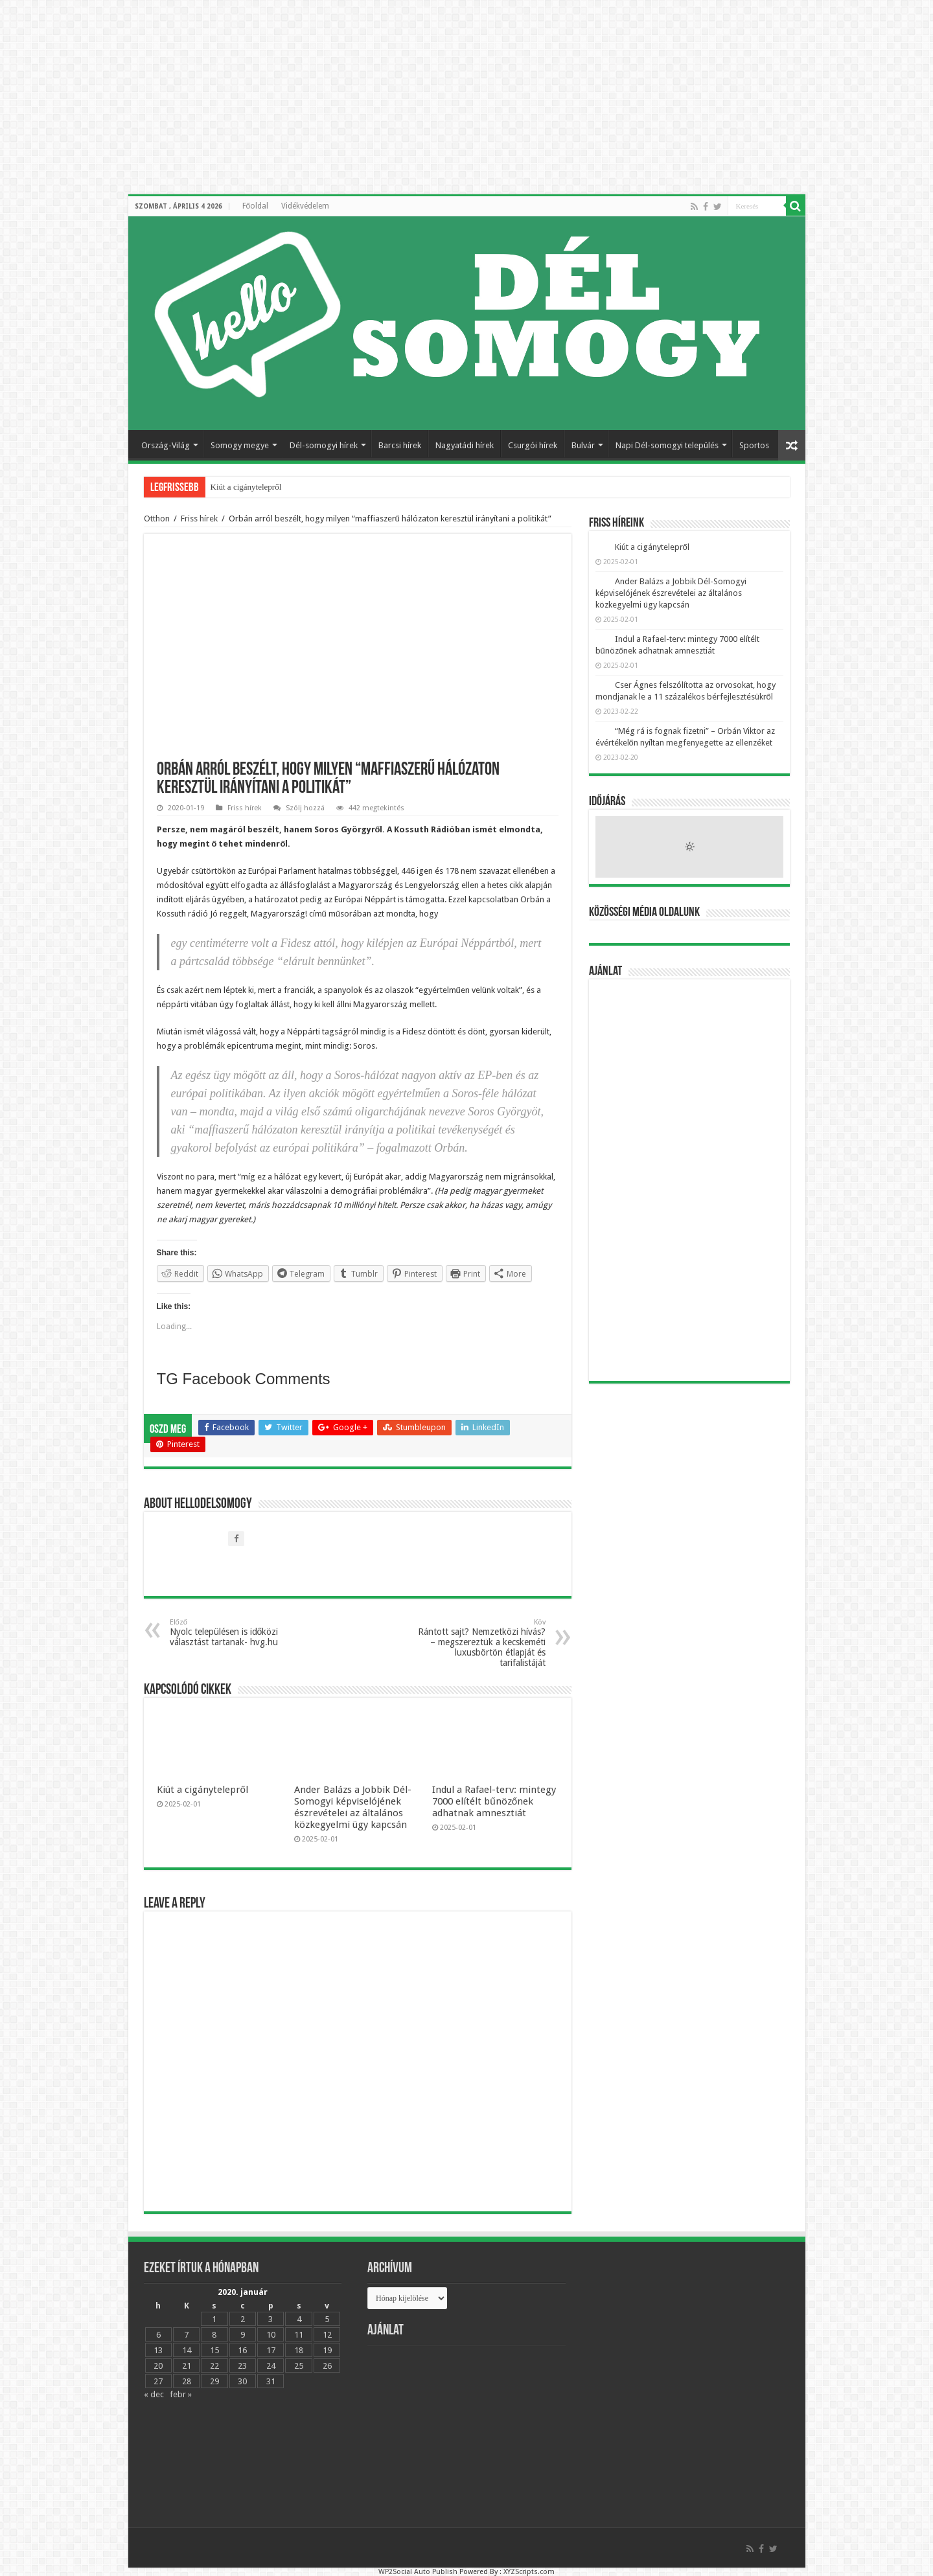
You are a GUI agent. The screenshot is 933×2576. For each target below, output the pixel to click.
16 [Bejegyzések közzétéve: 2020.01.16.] (242, 2350)
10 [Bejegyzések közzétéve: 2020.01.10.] (270, 2335)
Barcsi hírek (399, 445)
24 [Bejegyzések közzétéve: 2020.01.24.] (270, 2366)
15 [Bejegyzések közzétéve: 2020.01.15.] (214, 2350)
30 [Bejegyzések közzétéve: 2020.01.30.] (242, 2381)
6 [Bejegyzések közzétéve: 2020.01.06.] (158, 2335)
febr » (181, 2394)
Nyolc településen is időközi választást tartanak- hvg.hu (236, 1632)
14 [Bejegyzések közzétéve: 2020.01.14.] (186, 2350)
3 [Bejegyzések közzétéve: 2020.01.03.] (270, 2319)
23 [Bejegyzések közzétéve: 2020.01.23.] (242, 2366)
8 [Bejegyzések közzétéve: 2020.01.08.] (214, 2335)
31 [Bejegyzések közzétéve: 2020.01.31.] (270, 2381)
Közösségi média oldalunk (644, 912)
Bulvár (583, 445)
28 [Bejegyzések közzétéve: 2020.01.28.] (186, 2381)
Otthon (157, 518)
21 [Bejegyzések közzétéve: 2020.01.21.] (186, 2366)
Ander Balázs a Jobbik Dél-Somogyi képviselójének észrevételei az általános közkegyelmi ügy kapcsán (352, 1807)
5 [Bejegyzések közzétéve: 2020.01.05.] (327, 2319)
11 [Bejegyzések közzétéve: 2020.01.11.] (298, 2335)
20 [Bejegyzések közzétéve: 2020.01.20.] (158, 2366)
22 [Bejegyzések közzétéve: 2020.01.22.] (214, 2366)
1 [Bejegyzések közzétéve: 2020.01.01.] (214, 2319)
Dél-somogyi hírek (324, 445)
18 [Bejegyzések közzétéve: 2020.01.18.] (298, 2350)
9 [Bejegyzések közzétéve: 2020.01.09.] (242, 2335)
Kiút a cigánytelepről (246, 487)
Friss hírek (199, 518)
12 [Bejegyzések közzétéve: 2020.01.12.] (327, 2335)
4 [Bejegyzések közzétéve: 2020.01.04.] (299, 2319)
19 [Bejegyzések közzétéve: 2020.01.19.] (327, 2350)
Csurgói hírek (532, 445)
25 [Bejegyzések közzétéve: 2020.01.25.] (298, 2366)
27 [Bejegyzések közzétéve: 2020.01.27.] (158, 2381)
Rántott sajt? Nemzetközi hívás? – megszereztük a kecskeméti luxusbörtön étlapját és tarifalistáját (479, 1643)
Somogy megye (240, 445)
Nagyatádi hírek (464, 445)
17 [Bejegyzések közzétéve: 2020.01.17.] (270, 2350)
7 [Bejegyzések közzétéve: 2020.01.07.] (186, 2335)
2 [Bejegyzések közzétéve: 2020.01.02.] (242, 2319)
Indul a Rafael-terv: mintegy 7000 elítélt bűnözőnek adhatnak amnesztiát (494, 1801)
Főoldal (255, 206)
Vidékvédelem (305, 206)
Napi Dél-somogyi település (667, 445)
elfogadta (250, 885)
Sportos (754, 445)
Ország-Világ (165, 445)
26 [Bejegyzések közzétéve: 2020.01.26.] (327, 2366)
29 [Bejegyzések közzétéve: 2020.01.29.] (214, 2381)
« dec (154, 2394)
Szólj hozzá (305, 808)
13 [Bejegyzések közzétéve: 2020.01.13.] (158, 2350)
